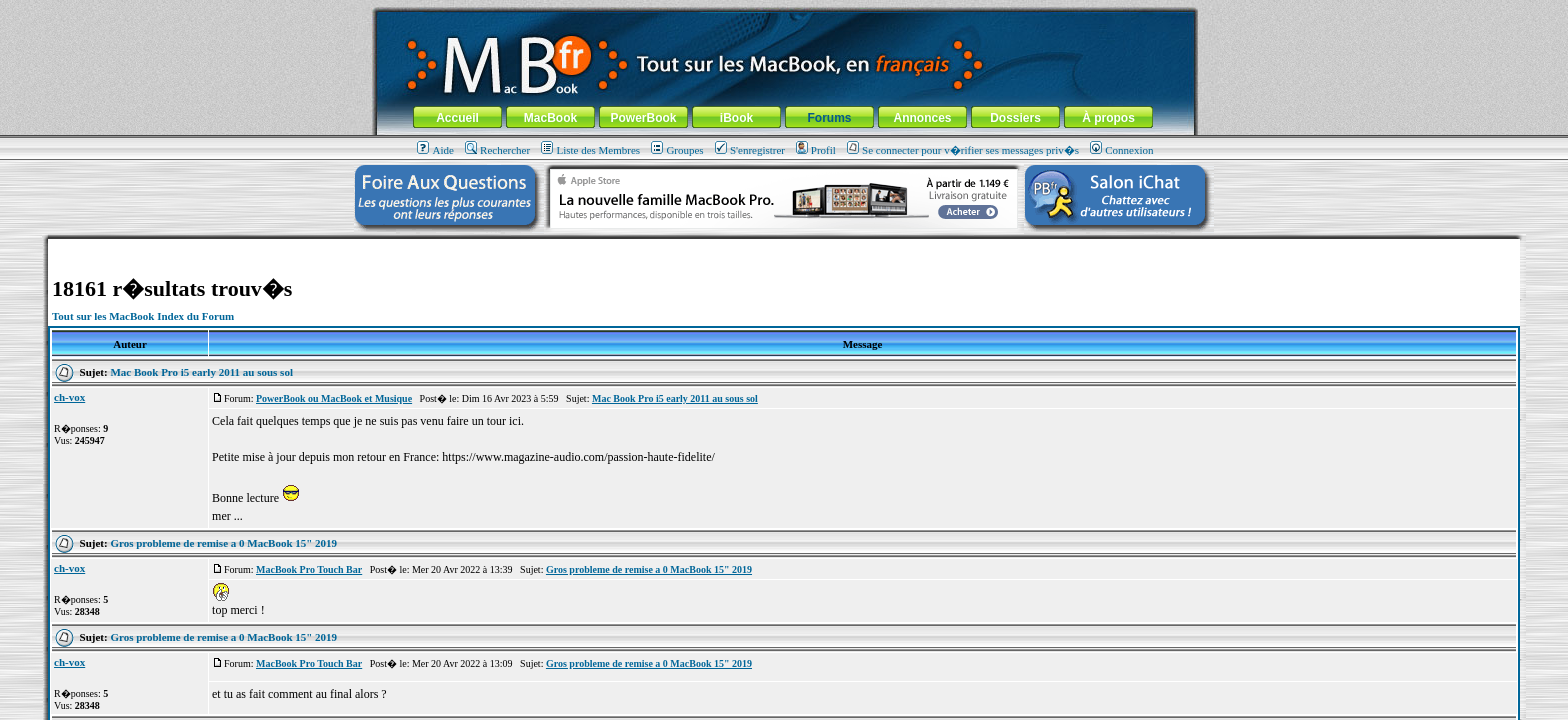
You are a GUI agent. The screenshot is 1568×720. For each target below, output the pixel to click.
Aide (435, 150)
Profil (816, 150)
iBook (736, 118)
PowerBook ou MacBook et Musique (334, 398)
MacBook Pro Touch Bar (309, 569)
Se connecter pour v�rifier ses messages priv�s (963, 150)
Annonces (922, 118)
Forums (829, 118)
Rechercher (497, 150)
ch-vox (69, 397)
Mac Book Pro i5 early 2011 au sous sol (201, 372)
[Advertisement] (784, 246)
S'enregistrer (750, 150)
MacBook (550, 118)
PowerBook (643, 118)
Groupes (677, 150)
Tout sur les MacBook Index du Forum (143, 316)
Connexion (1121, 150)
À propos (1108, 118)
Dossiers (1015, 118)
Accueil (457, 118)
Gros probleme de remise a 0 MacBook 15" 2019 (223, 543)
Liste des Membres (590, 150)
